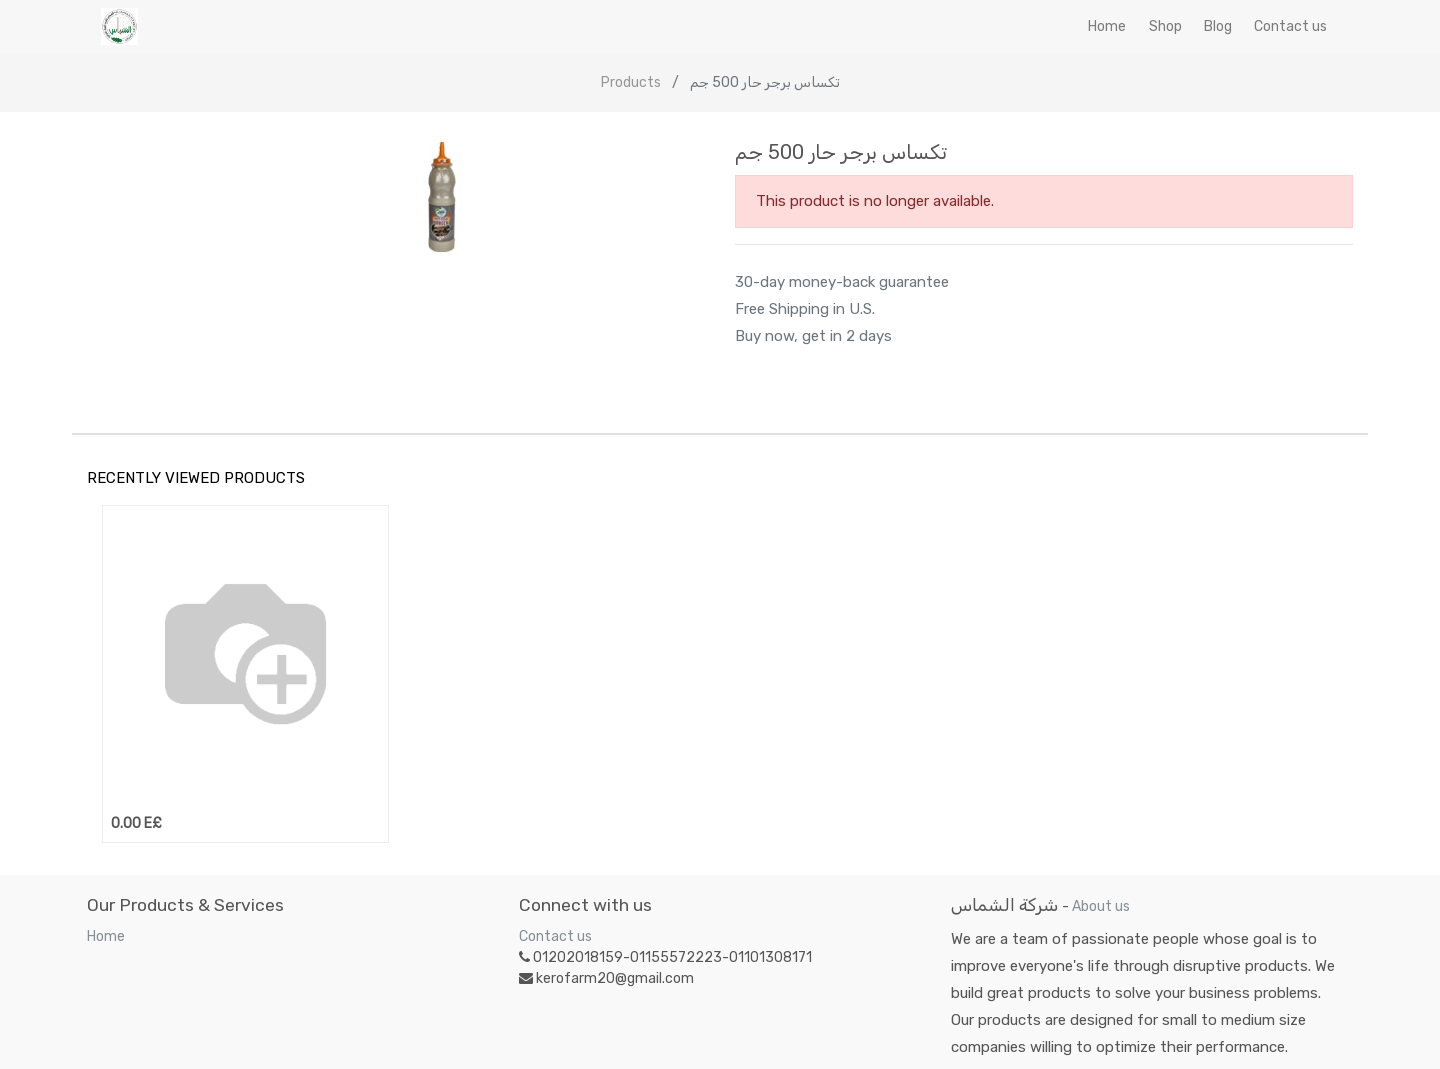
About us (1101, 906)
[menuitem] (1107, 26)
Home (106, 936)
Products (631, 82)
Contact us (555, 936)
